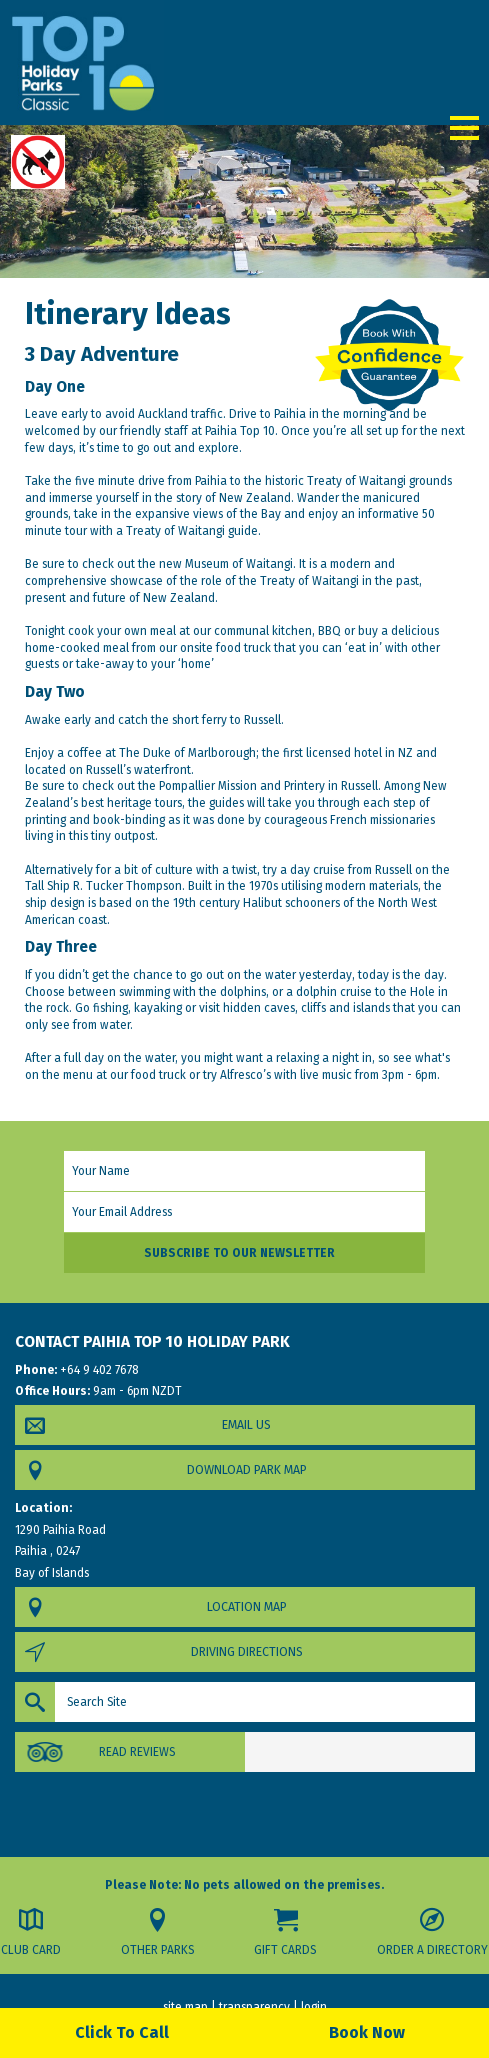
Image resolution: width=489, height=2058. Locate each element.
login (314, 2007)
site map (185, 2007)
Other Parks (158, 1950)
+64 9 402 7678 (98, 1370)
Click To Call (122, 2032)
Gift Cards (285, 1950)
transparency (254, 2007)
